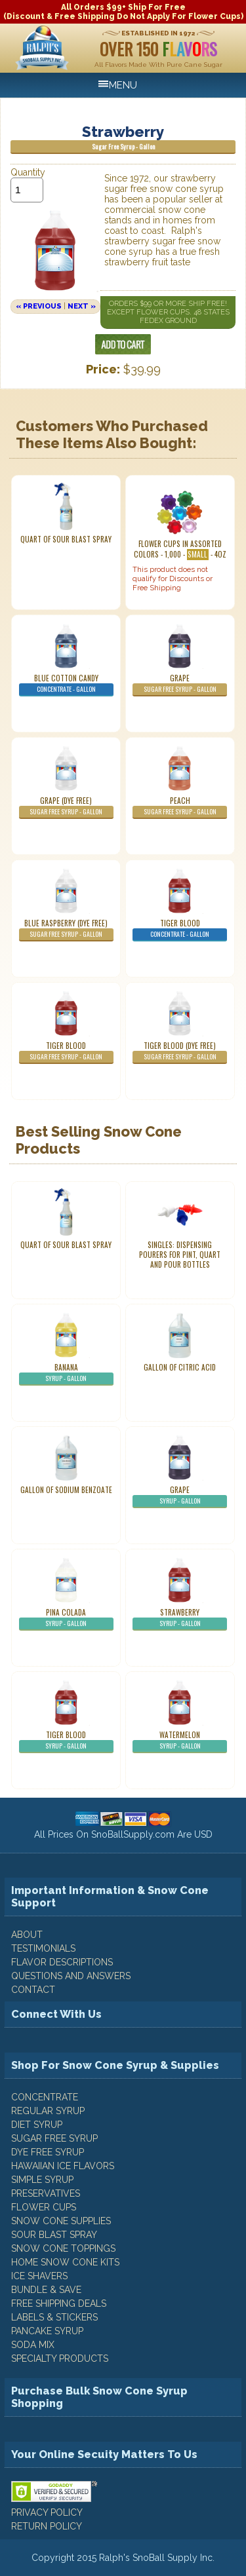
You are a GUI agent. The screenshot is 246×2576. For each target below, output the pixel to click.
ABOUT (27, 1934)
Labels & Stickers (54, 2317)
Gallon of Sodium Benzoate (66, 1490)
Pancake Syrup (47, 2331)
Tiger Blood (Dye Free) (180, 1052)
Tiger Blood (180, 929)
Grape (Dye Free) (66, 807)
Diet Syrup (36, 2124)
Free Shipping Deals (58, 2303)
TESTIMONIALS (43, 1948)
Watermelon (180, 1741)
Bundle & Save (46, 2289)
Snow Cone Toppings (63, 2248)
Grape (180, 684)
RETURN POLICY (46, 2526)
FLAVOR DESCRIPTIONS (62, 1962)
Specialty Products (59, 2358)
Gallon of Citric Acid (180, 1367)
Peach (180, 807)
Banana (66, 1374)
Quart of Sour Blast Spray (66, 539)
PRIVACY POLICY (47, 2512)
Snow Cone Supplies (61, 2221)
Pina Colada (66, 1619)
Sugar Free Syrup (54, 2138)
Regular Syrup (48, 2111)
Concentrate (44, 2097)
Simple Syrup (42, 2179)
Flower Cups (43, 2207)
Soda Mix (32, 2344)
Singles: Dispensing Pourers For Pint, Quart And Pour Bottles (179, 1255)
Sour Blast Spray (54, 2234)
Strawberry (180, 1619)
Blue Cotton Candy (66, 684)
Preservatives (45, 2193)
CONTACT (33, 1989)
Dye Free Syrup (47, 2152)
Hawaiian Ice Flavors (62, 2166)
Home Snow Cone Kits (65, 2262)
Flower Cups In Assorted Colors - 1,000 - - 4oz (180, 549)
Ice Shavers (39, 2276)
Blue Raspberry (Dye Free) (66, 929)
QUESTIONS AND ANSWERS (71, 1976)
